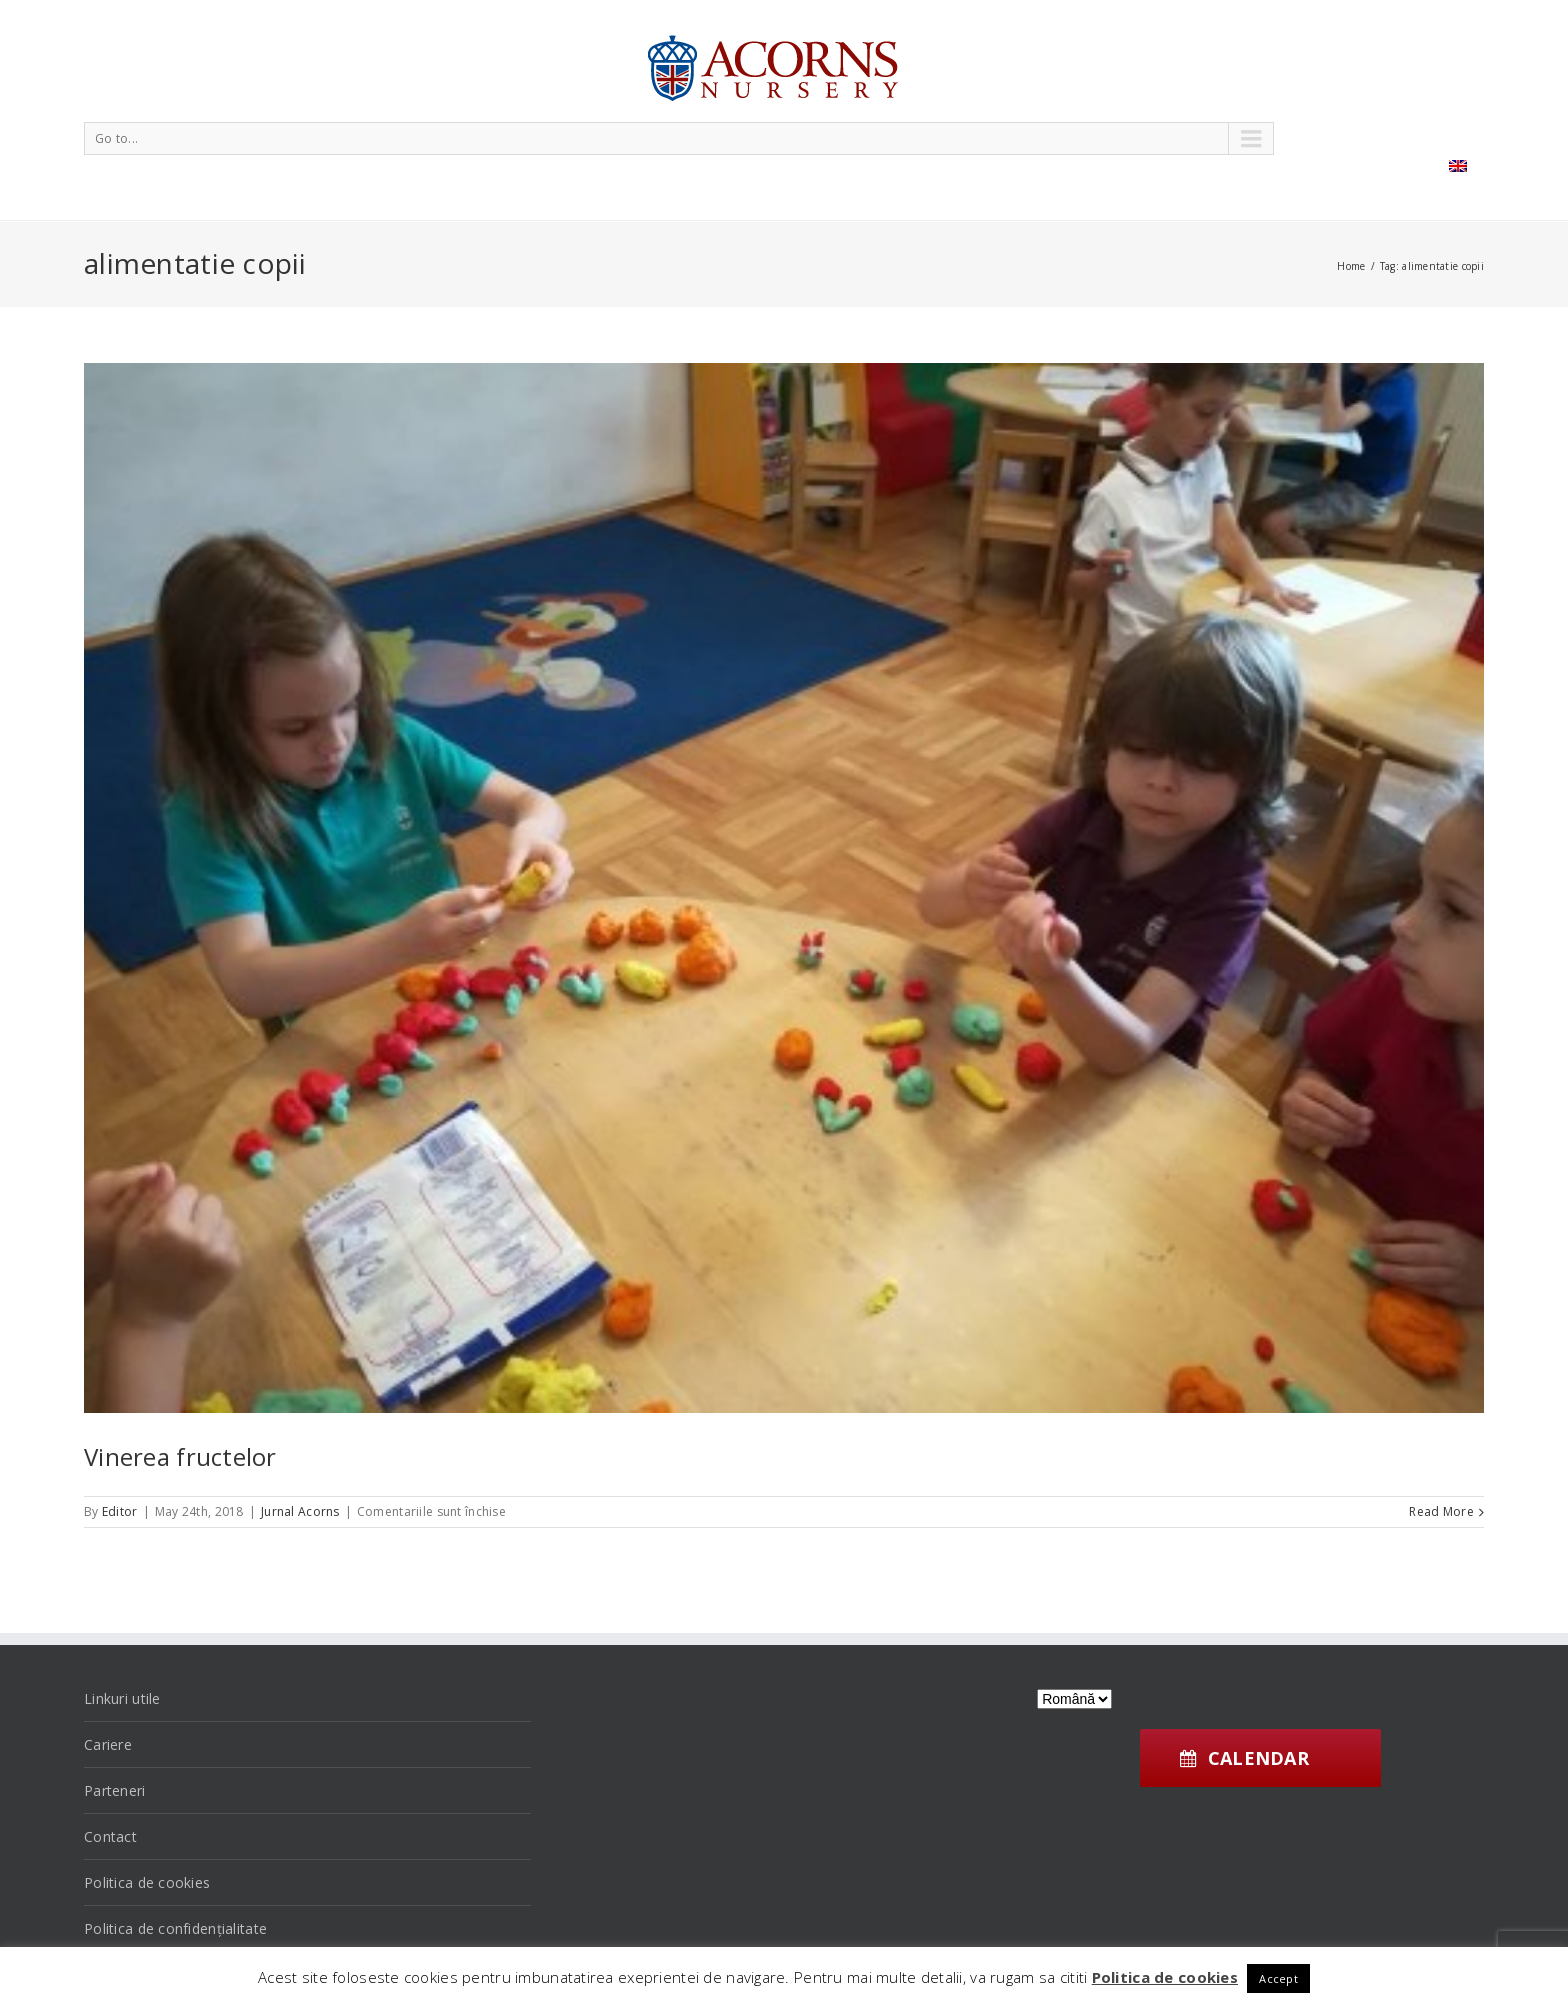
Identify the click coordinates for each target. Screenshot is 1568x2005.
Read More (1441, 1511)
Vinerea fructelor (180, 1456)
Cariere (108, 1744)
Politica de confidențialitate (175, 1928)
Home (1351, 266)
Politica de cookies (147, 1882)
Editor (120, 1511)
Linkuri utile (122, 1698)
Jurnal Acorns (300, 1511)
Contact (110, 1836)
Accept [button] (1278, 1978)
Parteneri (115, 1790)
